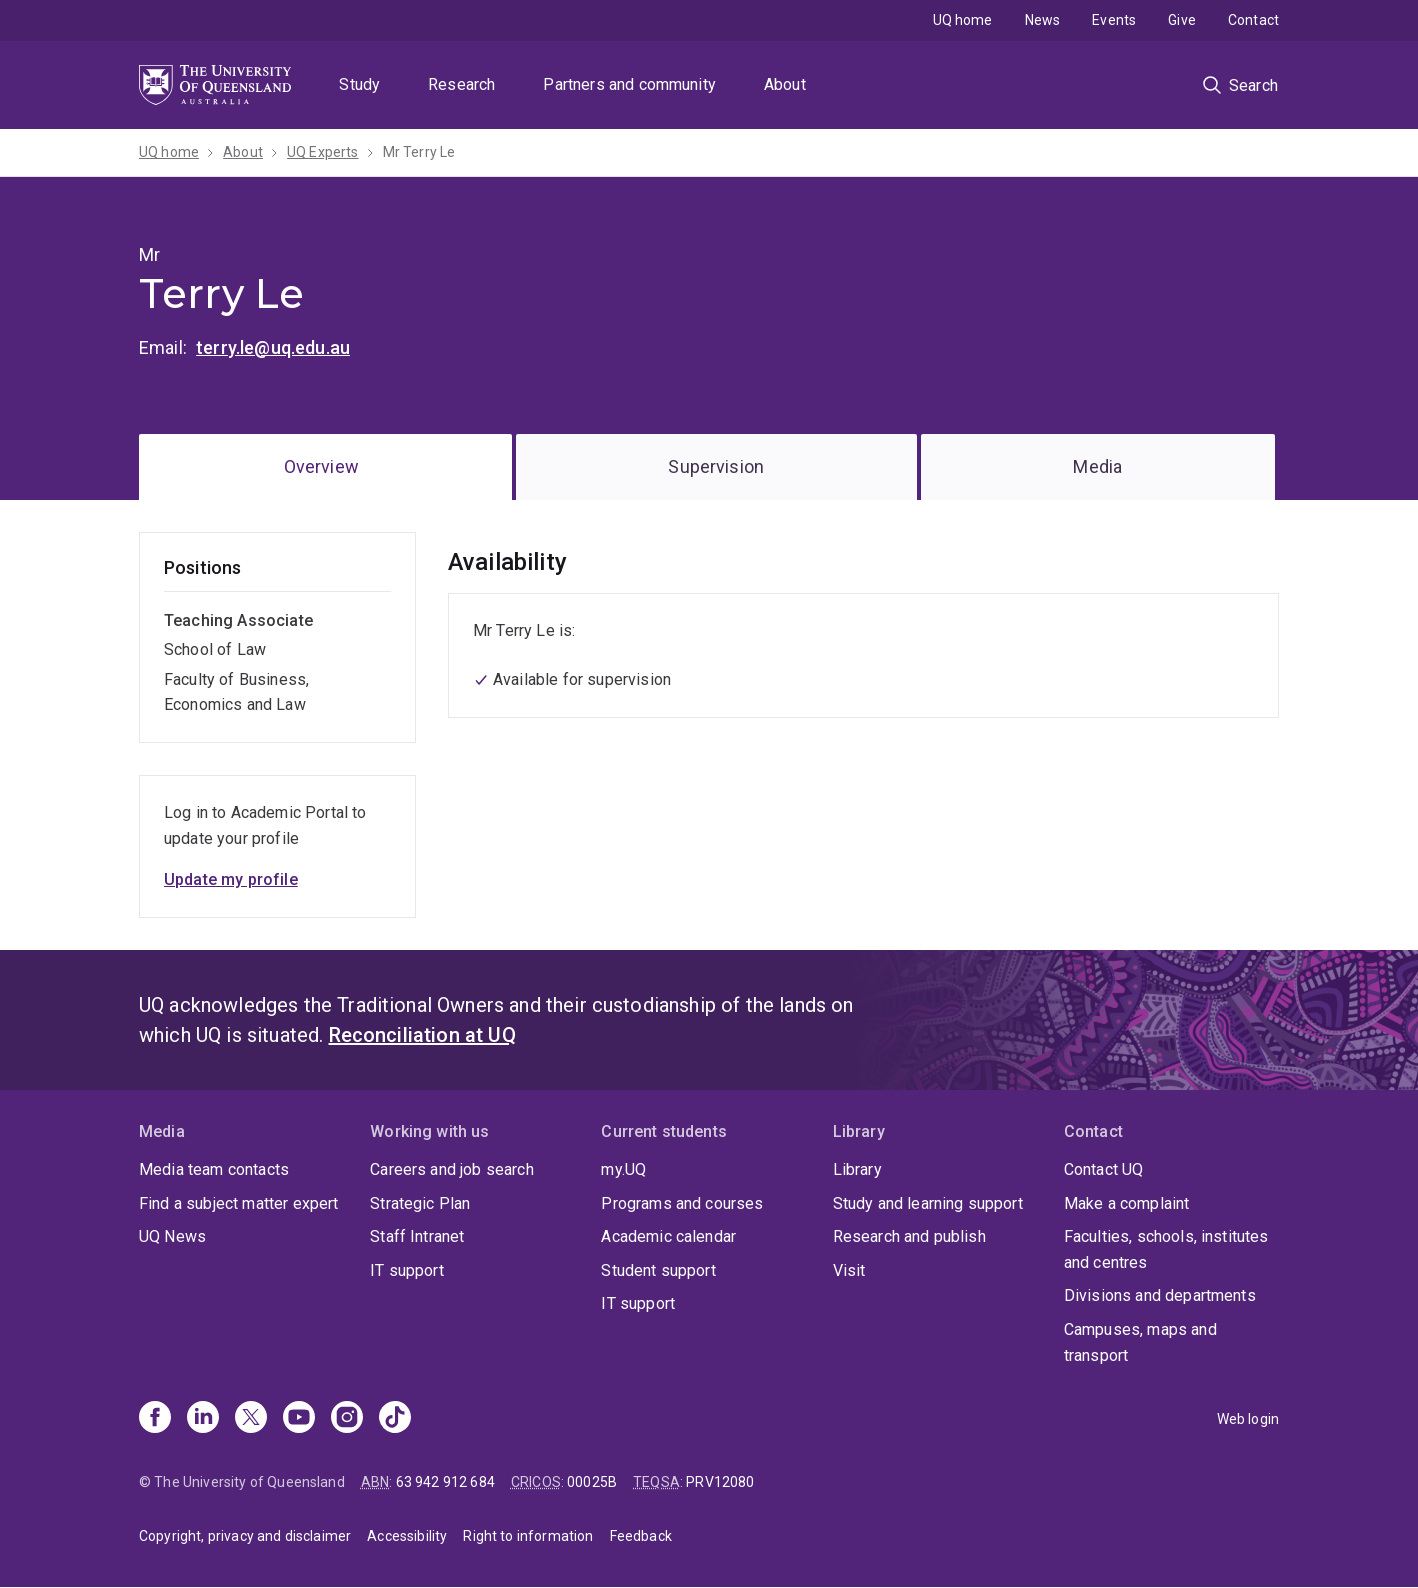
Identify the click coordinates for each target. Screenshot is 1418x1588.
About (785, 84)
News (1043, 20)
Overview (321, 466)
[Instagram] (347, 1419)
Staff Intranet (417, 1236)
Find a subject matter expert (238, 1203)
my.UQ (623, 1169)
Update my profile (231, 879)
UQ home (963, 20)
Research (461, 84)
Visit (849, 1270)
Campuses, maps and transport (1140, 1342)
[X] (251, 1419)
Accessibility (407, 1536)
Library (857, 1169)
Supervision (716, 466)
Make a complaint (1127, 1203)
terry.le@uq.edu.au (273, 347)
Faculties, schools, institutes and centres (1166, 1249)
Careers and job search (452, 1169)
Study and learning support (928, 1203)
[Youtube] (299, 1419)
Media (1097, 466)
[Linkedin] (203, 1419)
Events (1114, 20)
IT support (407, 1270)
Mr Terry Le (419, 152)
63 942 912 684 (445, 1482)
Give (1182, 20)
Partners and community (629, 84)
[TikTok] (395, 1419)
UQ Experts (323, 152)
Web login (1248, 1419)
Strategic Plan (420, 1203)
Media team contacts (214, 1169)
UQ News (172, 1236)
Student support (658, 1270)
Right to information (528, 1536)
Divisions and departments (1160, 1295)
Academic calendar (668, 1236)
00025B (592, 1482)
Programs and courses (682, 1203)
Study (359, 84)
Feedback (641, 1536)
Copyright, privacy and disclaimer (245, 1536)
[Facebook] (155, 1419)
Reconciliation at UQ (422, 1035)
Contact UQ (1104, 1169)
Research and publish (909, 1236)
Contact (1253, 20)
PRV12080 (720, 1482)
